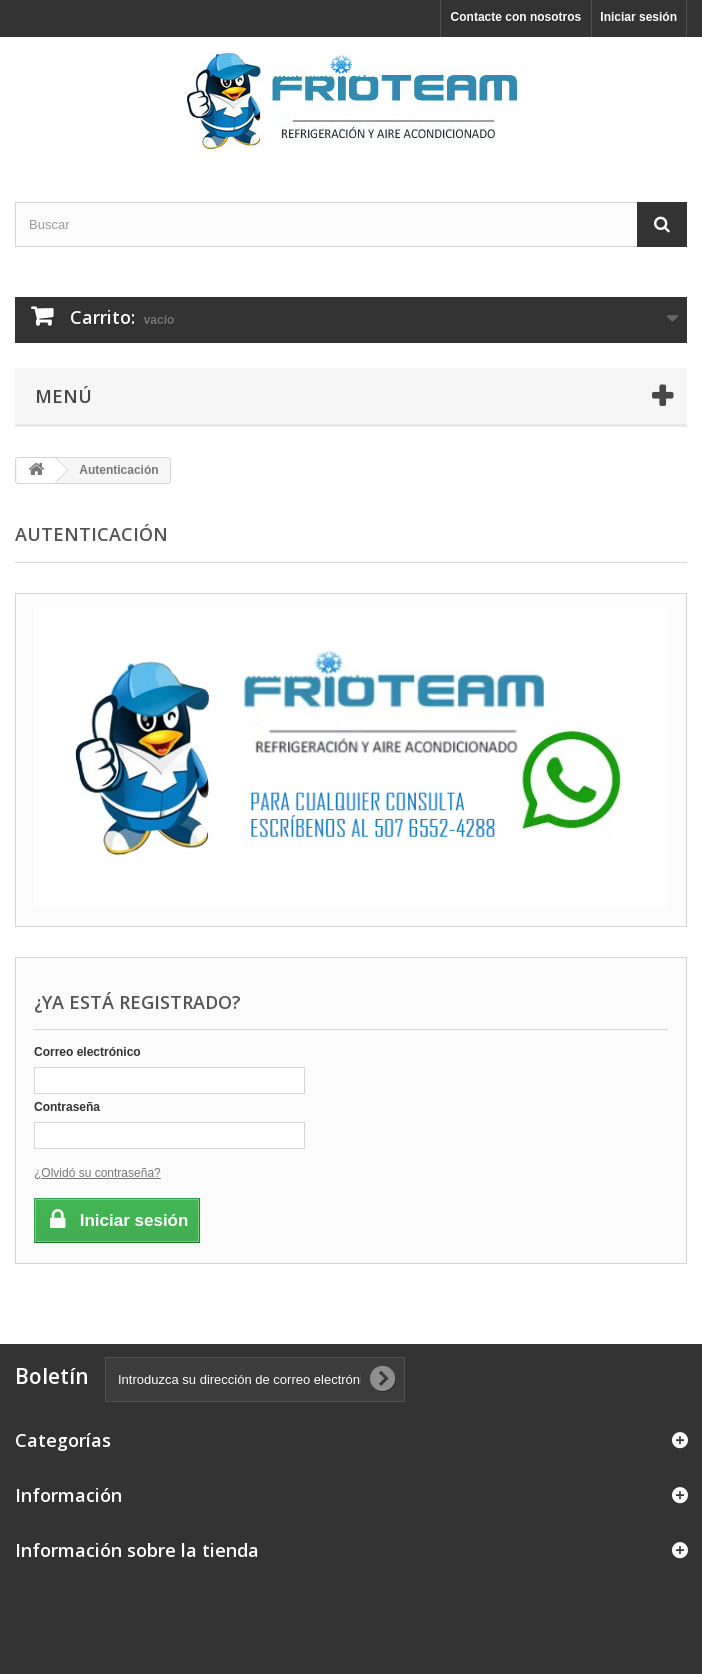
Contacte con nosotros (516, 17)
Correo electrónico (87, 1052)
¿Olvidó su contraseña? (97, 1173)
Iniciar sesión (638, 17)
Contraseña (67, 1107)
